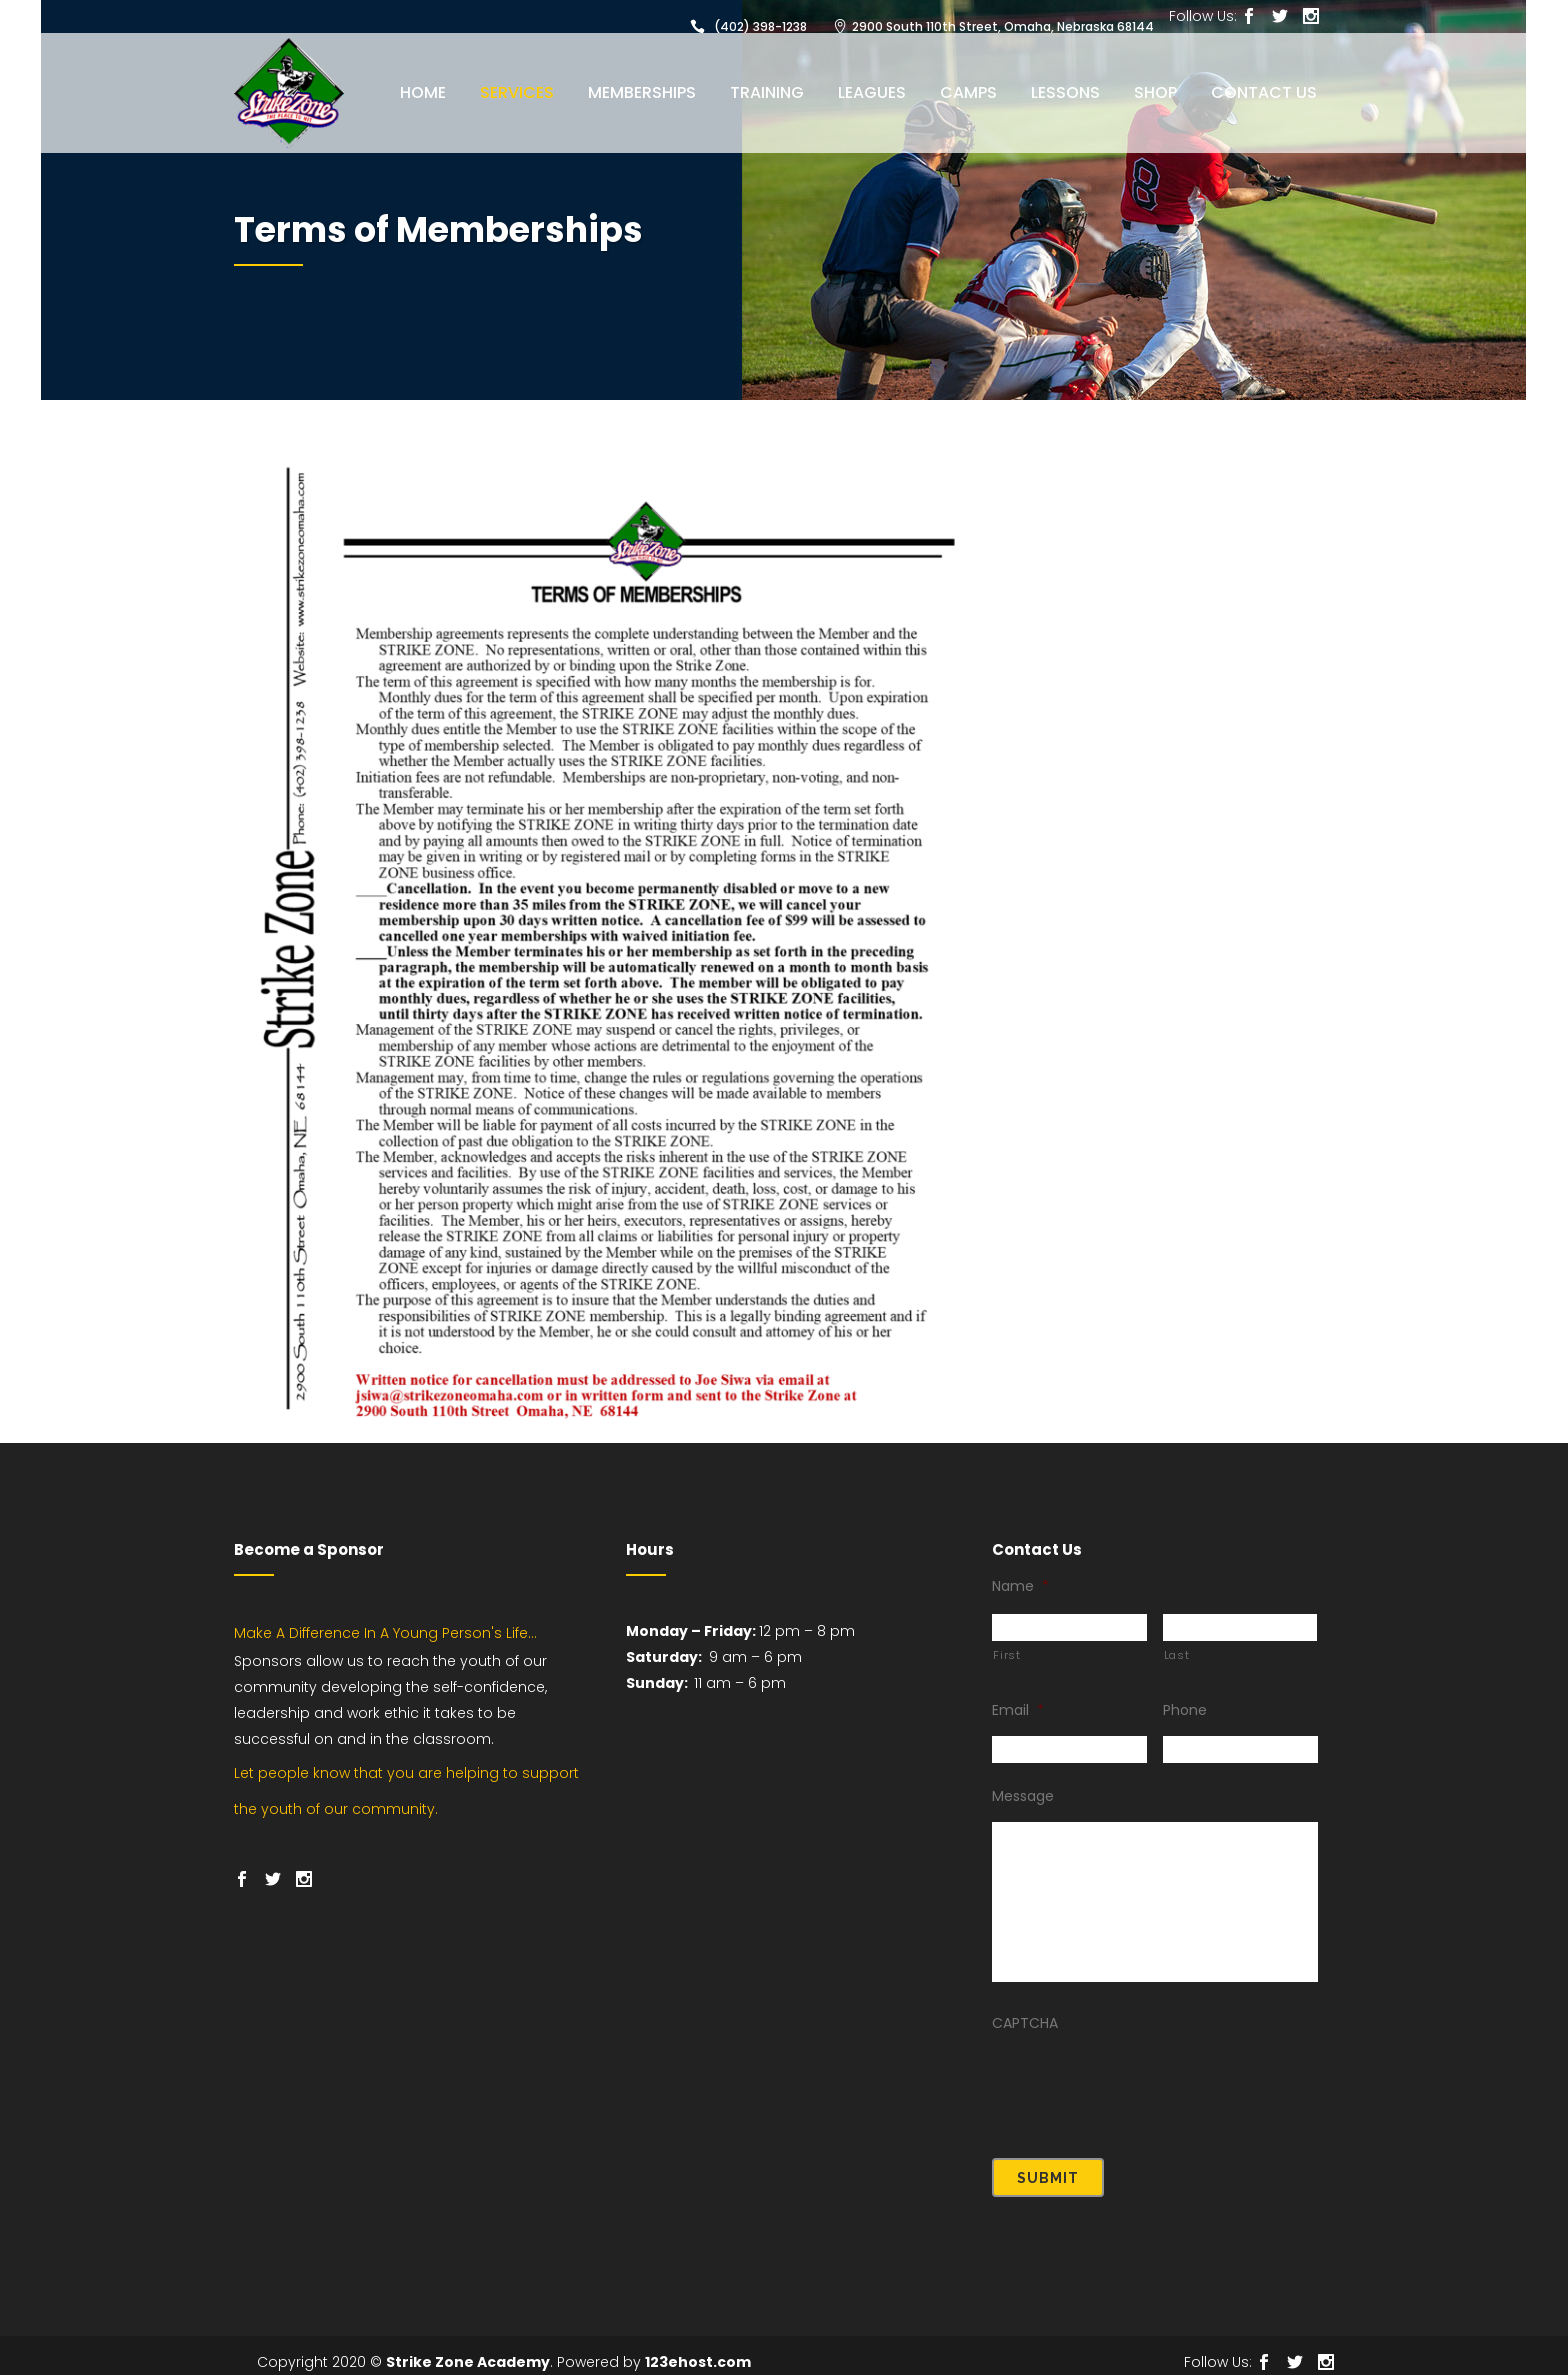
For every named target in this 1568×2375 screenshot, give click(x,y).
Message (1023, 1796)
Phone (1185, 1710)
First (1006, 1655)
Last (1177, 1655)
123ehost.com (698, 2349)
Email (1018, 1710)
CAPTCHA (1025, 2023)
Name (1020, 1586)
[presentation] (1144, 2083)
